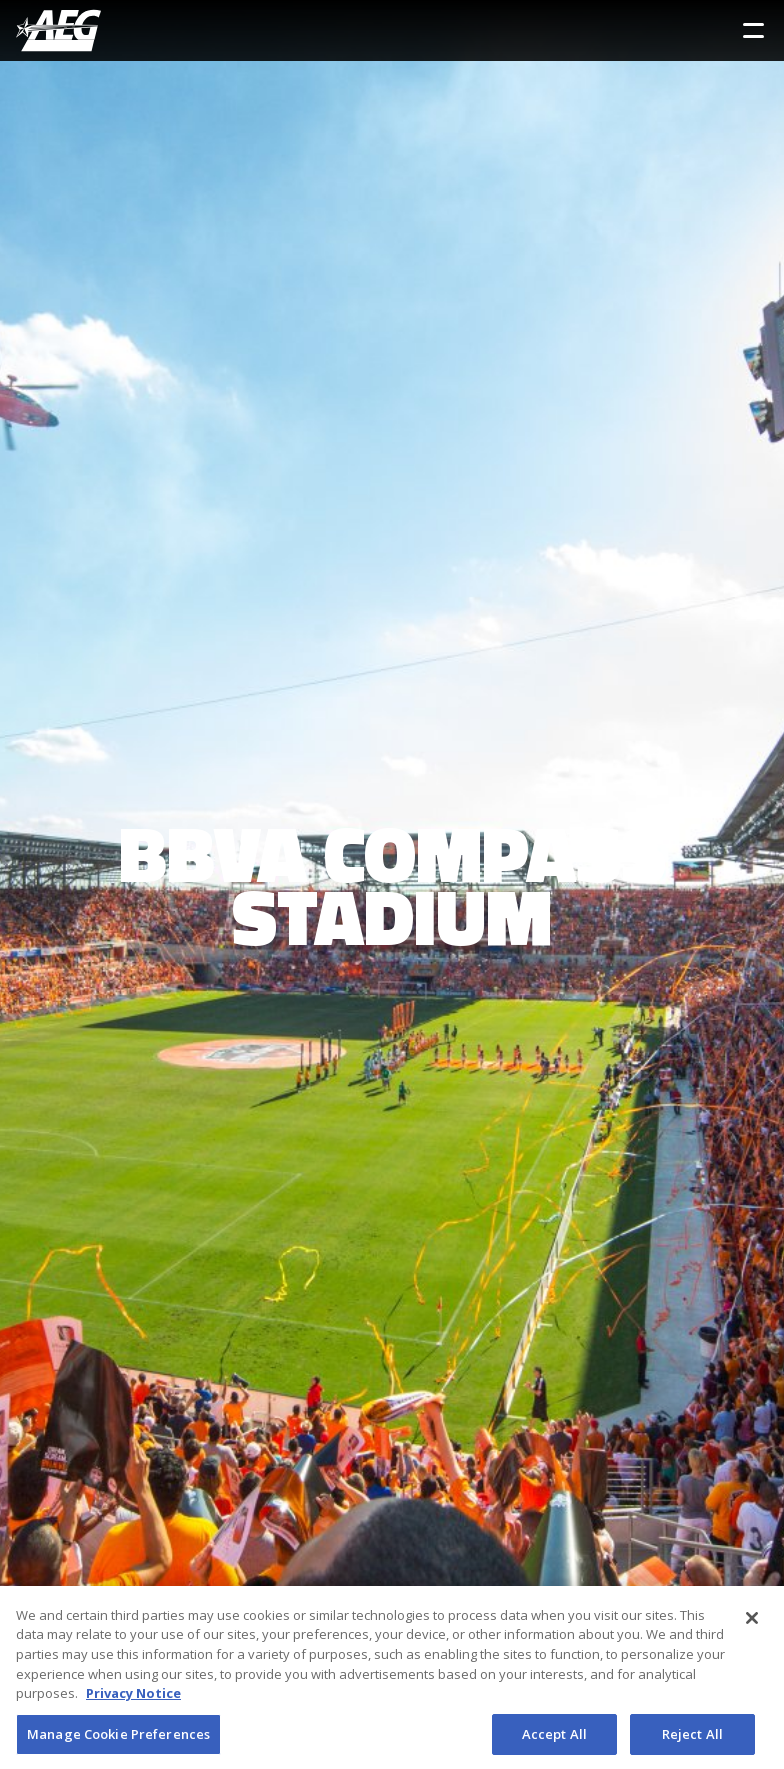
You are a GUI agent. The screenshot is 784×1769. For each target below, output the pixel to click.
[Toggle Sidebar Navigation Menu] (753, 30)
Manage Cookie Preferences (118, 1738)
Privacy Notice (133, 1697)
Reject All (692, 1738)
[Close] (752, 1622)
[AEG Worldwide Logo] (58, 30)
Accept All (554, 1738)
